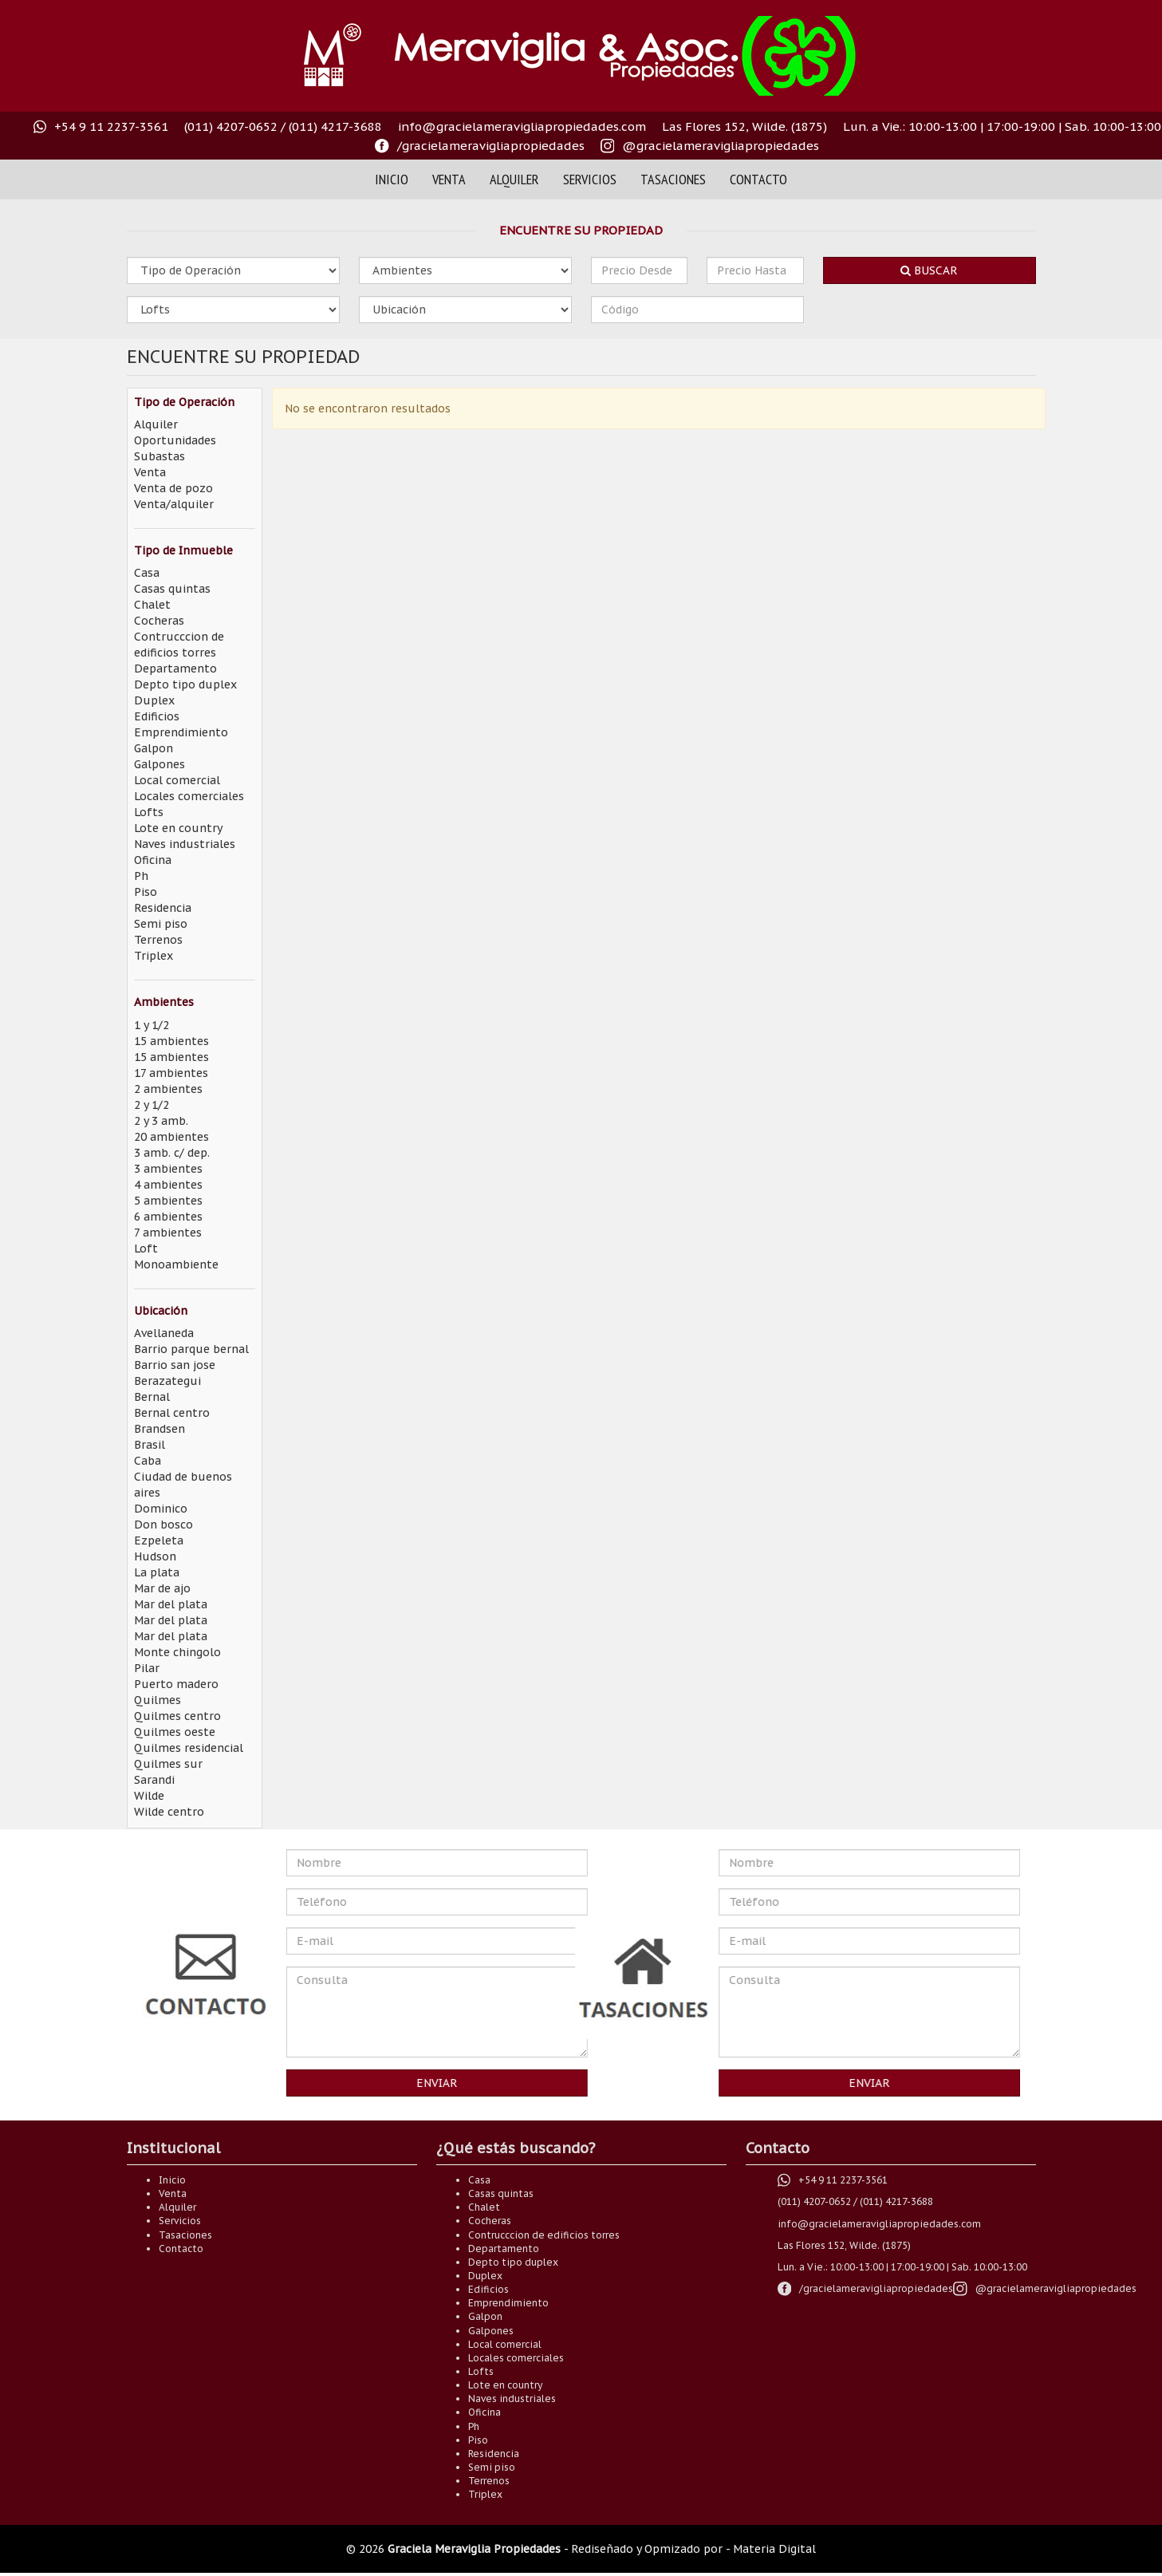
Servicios (589, 179)
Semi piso (160, 924)
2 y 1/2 (151, 1105)
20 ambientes (171, 1137)
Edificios (156, 716)
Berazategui (167, 1381)
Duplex (154, 700)
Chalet (152, 605)
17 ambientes (171, 1073)
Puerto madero (176, 1684)
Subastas (159, 456)
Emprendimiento (181, 732)
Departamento (175, 668)
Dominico (160, 1508)
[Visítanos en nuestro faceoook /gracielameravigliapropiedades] (480, 146)
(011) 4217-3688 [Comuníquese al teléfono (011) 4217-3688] (335, 126)
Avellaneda (164, 1333)
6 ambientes (168, 1216)
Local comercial (177, 780)
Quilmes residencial (188, 1748)
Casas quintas (172, 589)
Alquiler (514, 179)
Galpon (153, 748)
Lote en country (178, 828)
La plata (156, 1572)
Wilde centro (169, 1812)
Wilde (149, 1796)
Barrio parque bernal (191, 1349)
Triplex (153, 956)
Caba (147, 1461)
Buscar (929, 270)
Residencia (162, 908)
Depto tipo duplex (185, 684)
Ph (141, 876)
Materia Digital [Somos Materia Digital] (774, 2549)
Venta (449, 179)
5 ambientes (168, 1200)
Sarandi (154, 1780)
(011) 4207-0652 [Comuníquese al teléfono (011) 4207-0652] (231, 126)
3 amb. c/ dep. (172, 1153)
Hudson (155, 1556)
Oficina (152, 860)
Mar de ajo (162, 1588)
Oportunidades (175, 440)
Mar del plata (170, 1604)
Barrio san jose (174, 1365)
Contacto (758, 179)
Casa (147, 573)
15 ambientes (171, 1041)
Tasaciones (673, 179)
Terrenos (158, 940)
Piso (145, 892)
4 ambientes (168, 1185)
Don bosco (163, 1524)
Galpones (159, 764)
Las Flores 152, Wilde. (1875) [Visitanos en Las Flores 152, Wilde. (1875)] (744, 126)
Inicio (391, 179)
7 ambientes (168, 1232)
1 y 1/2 (151, 1025)
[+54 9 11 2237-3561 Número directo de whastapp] (100, 127)
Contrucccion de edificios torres (544, 2235)
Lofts (148, 812)
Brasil (149, 1445)
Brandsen (159, 1429)
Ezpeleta (158, 1540)
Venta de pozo (173, 488)
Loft (146, 1248)
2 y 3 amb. (161, 1121)
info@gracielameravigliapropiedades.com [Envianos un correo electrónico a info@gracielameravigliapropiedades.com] (522, 126)
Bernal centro (172, 1413)
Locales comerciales (189, 796)
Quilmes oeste (174, 1732)
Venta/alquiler (174, 504)
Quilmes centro (177, 1716)
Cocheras (159, 620)
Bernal (152, 1397)
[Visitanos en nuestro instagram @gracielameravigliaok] (710, 146)
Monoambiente (176, 1264)
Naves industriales (184, 844)
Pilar (147, 1668)
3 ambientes (168, 1169)
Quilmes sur (168, 1764)
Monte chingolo (177, 1652)
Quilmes (157, 1700)
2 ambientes (168, 1089)
